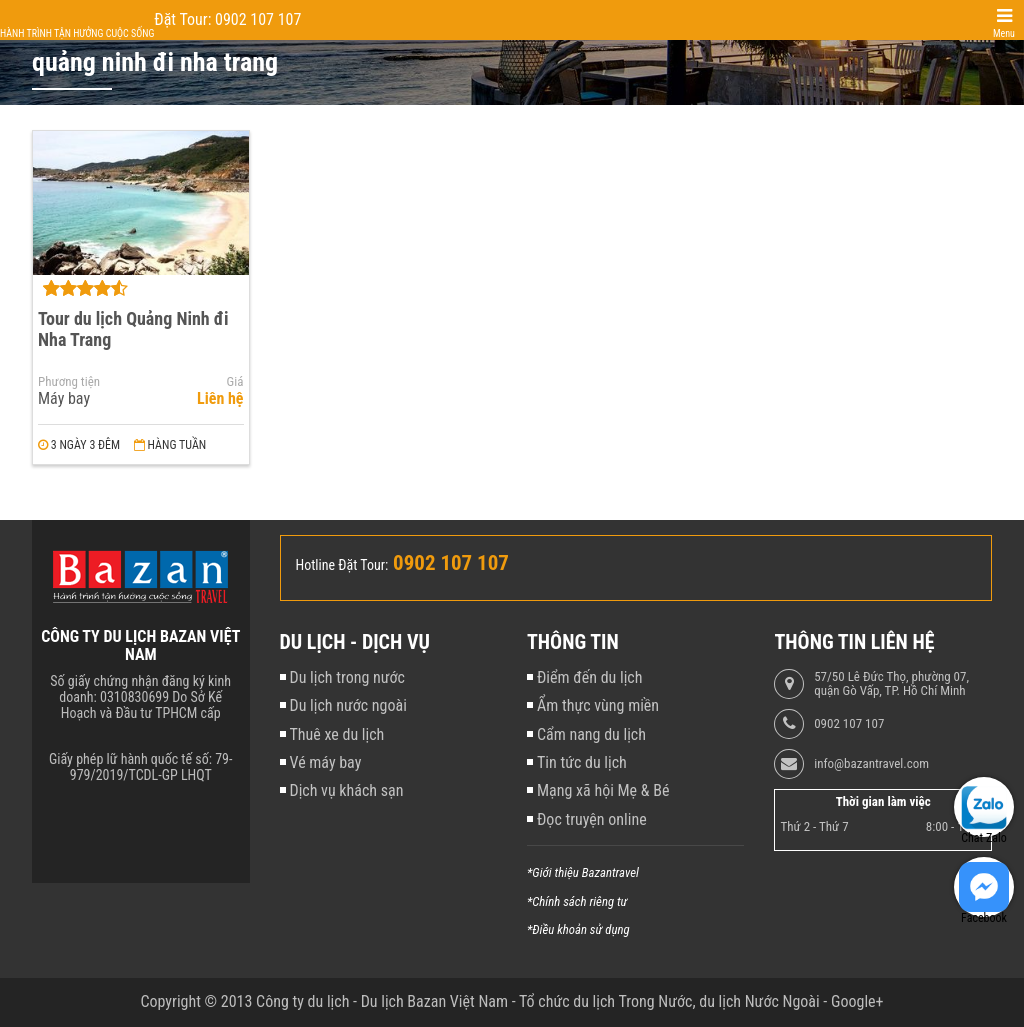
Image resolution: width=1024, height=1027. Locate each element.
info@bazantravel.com (871, 764)
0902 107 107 (849, 724)
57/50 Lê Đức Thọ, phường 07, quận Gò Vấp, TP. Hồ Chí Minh (891, 684)
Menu (1004, 33)
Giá (235, 382)
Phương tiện (69, 382)
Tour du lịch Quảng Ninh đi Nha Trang (133, 329)
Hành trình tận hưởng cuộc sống (77, 33)
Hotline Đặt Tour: (342, 565)
